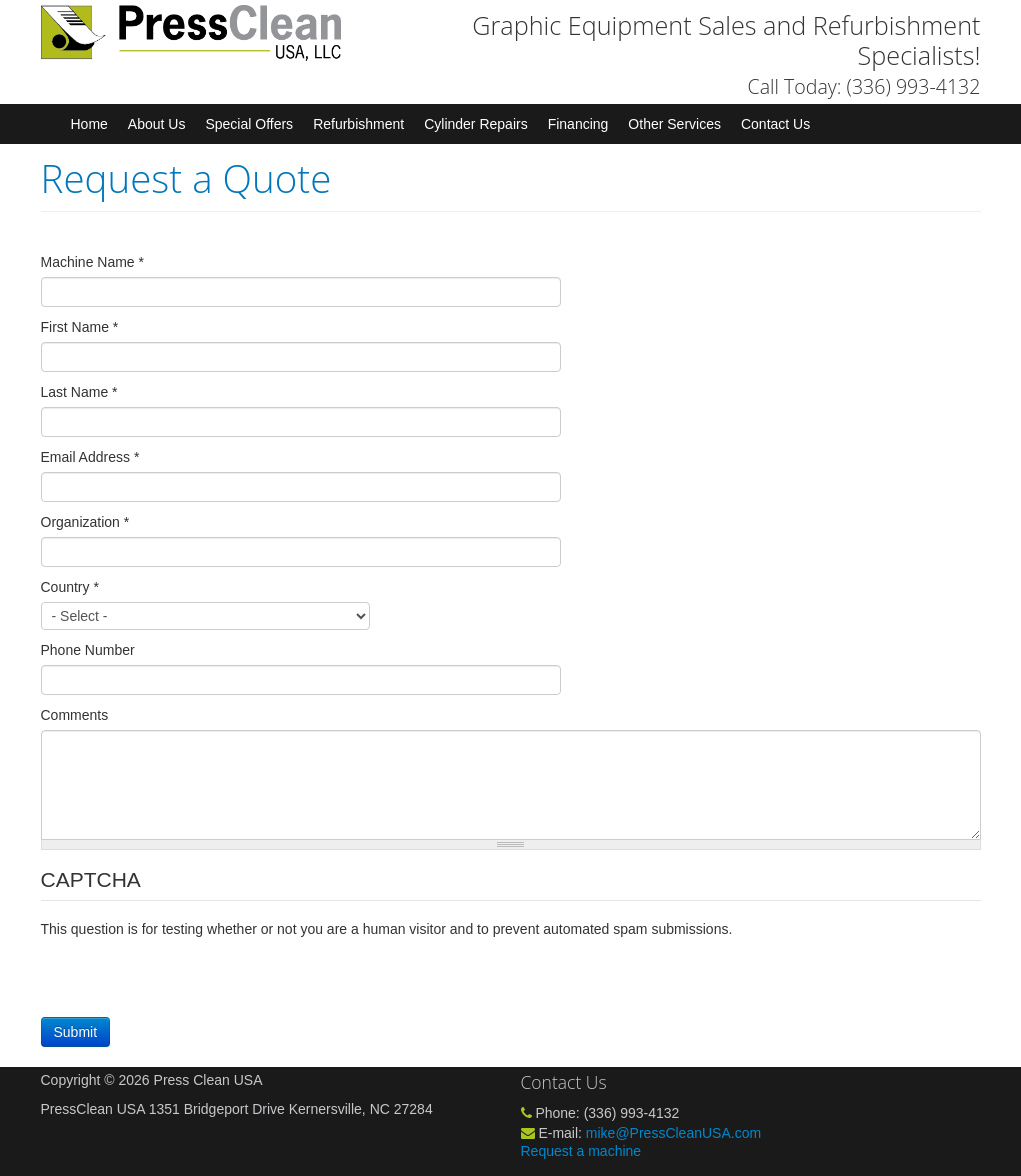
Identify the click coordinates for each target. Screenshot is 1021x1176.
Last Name (79, 392)
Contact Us (775, 124)
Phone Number (88, 650)
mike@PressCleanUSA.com (673, 1133)
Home (89, 124)
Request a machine (581, 1151)
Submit (76, 1032)
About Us (157, 124)
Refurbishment (358, 124)
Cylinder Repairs (475, 124)
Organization (85, 522)
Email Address (90, 457)
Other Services (674, 124)
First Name (80, 327)
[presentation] (193, 978)
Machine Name (93, 262)
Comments (75, 715)
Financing (578, 124)
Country (70, 587)
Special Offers (249, 124)
